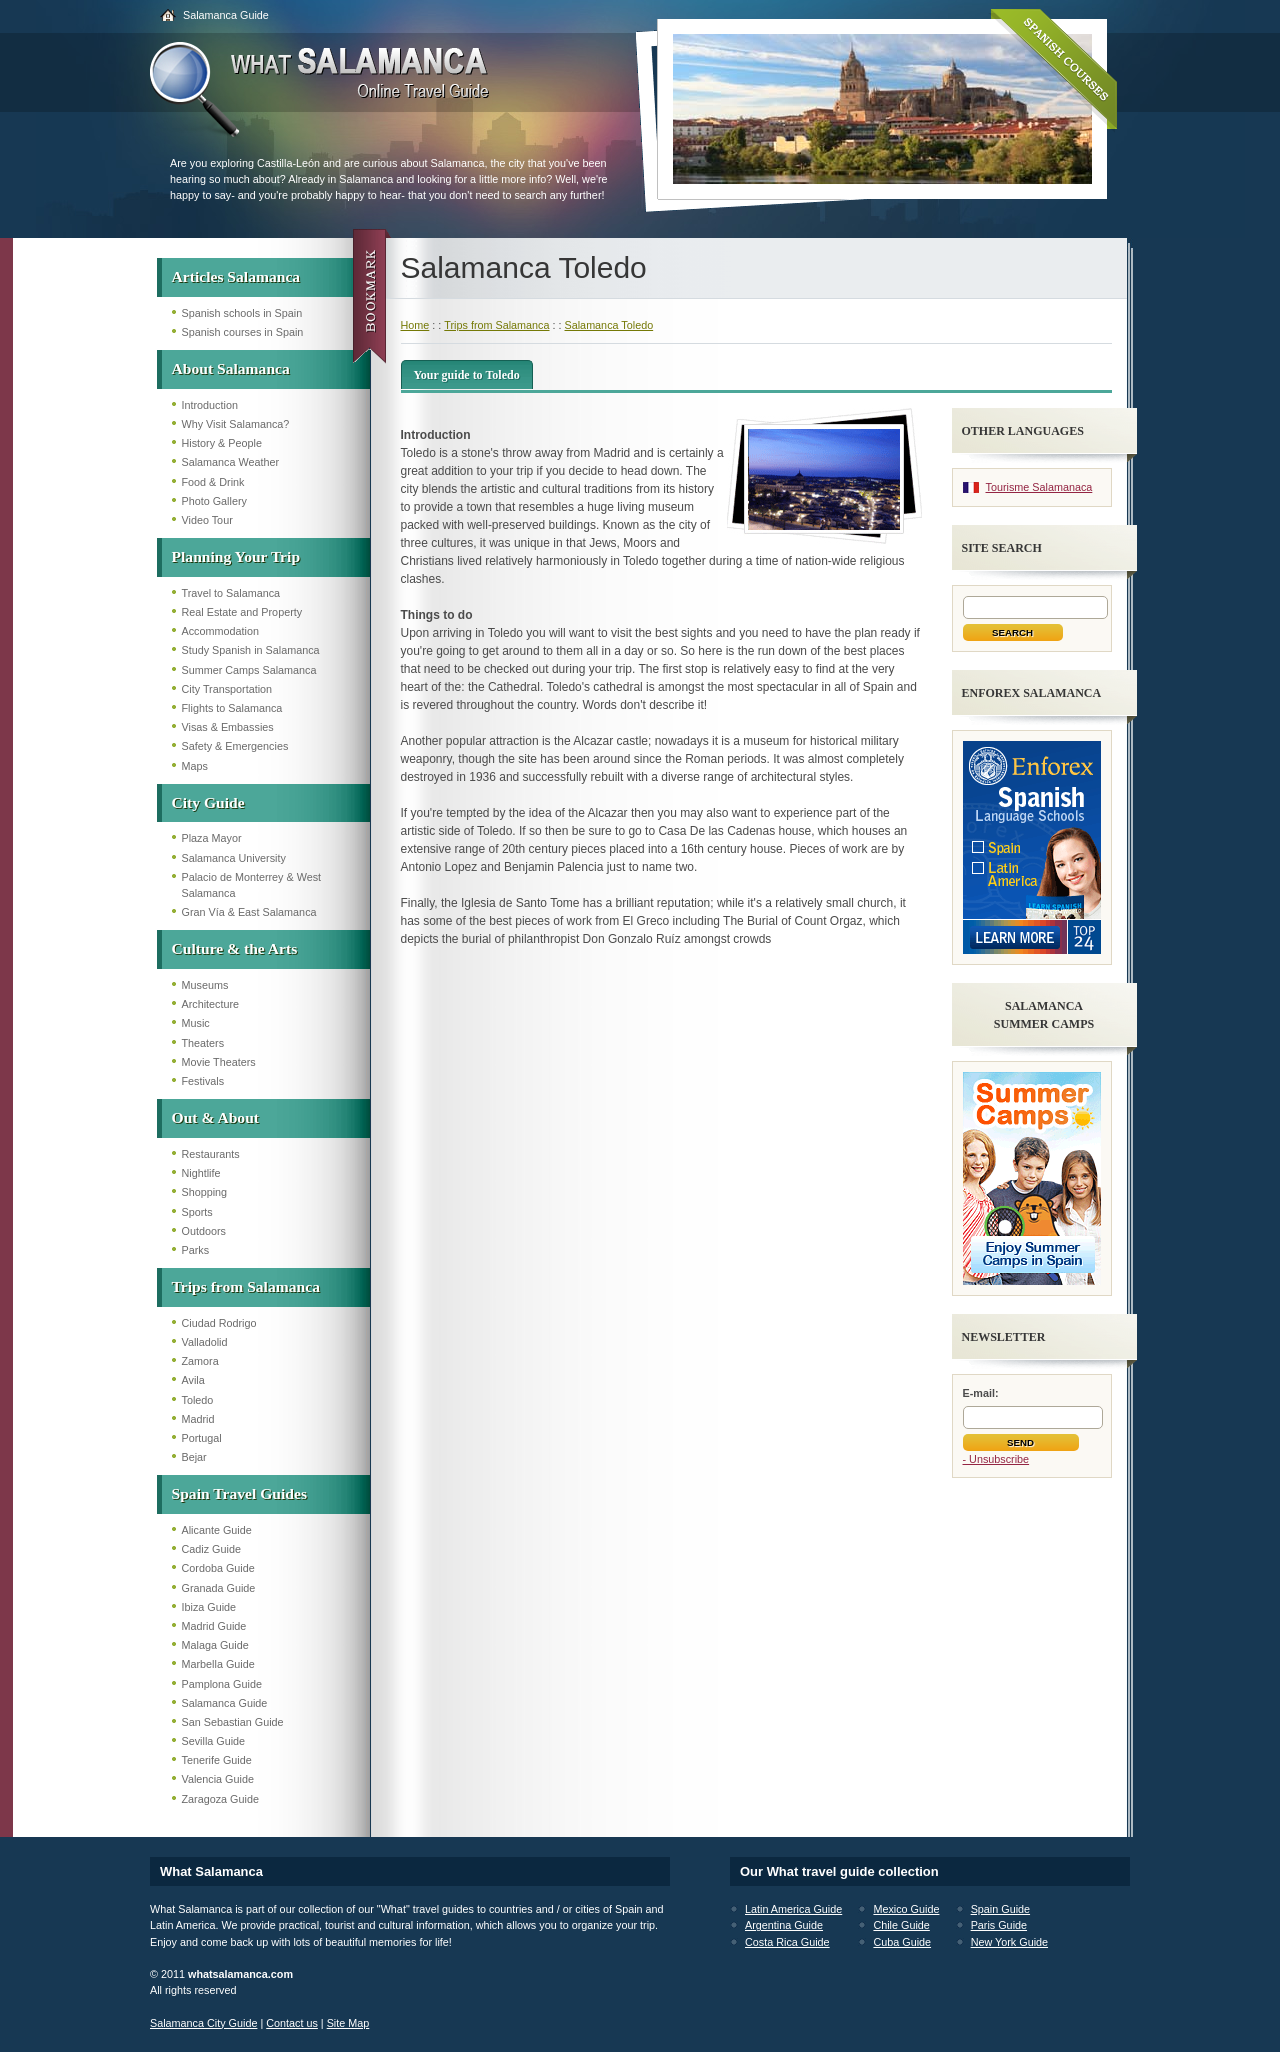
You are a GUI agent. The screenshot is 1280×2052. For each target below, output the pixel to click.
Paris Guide (999, 1925)
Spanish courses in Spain (243, 332)
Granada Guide (219, 1588)
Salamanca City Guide (203, 2023)
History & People (222, 443)
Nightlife (201, 1173)
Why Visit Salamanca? (236, 424)
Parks (196, 1250)
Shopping (205, 1192)
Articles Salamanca (236, 276)
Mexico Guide (906, 1909)
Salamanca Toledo (609, 325)
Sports (197, 1212)
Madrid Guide (214, 1626)
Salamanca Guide (226, 15)
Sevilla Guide (214, 1741)
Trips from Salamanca (246, 1286)
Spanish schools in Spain (242, 313)
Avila (193, 1380)
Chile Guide (901, 1925)
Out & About (216, 1117)
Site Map (348, 2023)
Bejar (194, 1457)
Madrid (198, 1419)
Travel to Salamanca (231, 593)
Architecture (211, 1004)
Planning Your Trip (236, 556)
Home (415, 325)
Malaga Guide (215, 1645)
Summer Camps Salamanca (249, 670)
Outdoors (204, 1231)
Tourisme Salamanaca (1039, 487)
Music (196, 1023)
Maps (195, 766)
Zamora (200, 1361)
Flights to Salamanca (232, 708)
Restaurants (211, 1154)
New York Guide (1009, 1942)
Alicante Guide (217, 1530)
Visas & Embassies (228, 727)
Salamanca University (234, 858)
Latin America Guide (793, 1909)
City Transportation (227, 689)
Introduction (210, 405)
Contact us (292, 2023)
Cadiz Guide (211, 1549)
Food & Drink (213, 482)
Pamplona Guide (222, 1684)
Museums (205, 985)
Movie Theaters (219, 1062)
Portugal (202, 1438)
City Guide (208, 802)
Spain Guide (1000, 1909)
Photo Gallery (214, 501)
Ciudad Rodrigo (219, 1323)
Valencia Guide (218, 1779)
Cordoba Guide (218, 1568)
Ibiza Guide (209, 1607)
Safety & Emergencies (235, 746)
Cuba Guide (902, 1942)
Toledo (198, 1400)
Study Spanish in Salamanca (251, 650)
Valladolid (205, 1342)
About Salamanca (231, 368)
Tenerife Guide (217, 1760)
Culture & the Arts (235, 948)
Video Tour (207, 520)
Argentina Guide (784, 1925)
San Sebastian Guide (233, 1722)
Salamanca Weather (231, 462)
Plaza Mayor (212, 838)
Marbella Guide (218, 1664)
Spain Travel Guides (239, 1493)
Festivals (203, 1081)
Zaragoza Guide (220, 1799)
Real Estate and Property (242, 612)
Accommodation (220, 631)
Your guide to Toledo (467, 375)
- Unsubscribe (996, 1459)
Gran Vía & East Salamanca (249, 912)
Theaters (203, 1043)
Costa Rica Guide (787, 1942)
